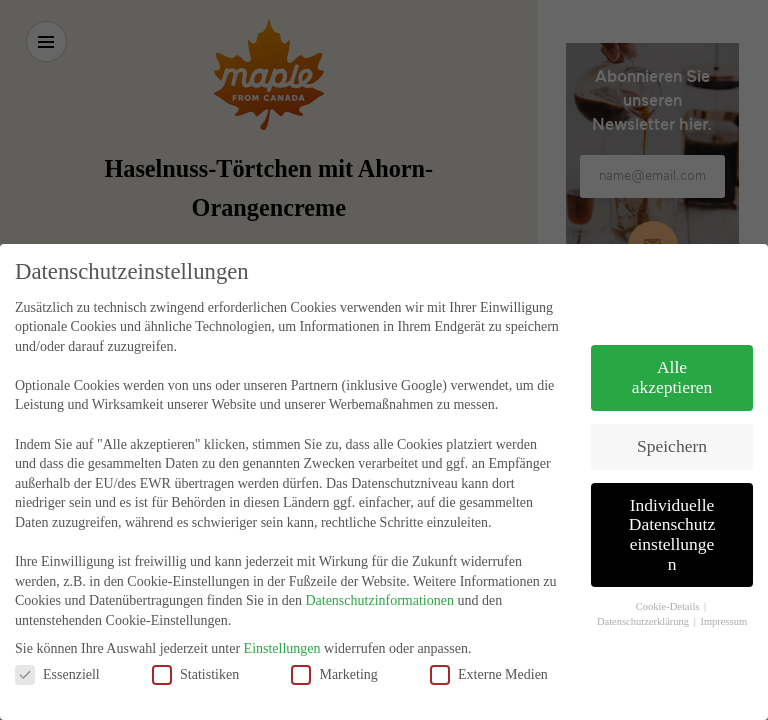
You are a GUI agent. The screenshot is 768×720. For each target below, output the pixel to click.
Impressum (723, 599)
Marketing (334, 652)
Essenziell (57, 652)
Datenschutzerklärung (644, 599)
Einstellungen (282, 626)
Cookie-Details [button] (669, 585)
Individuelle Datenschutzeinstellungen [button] (672, 512)
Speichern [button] (672, 424)
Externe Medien (489, 652)
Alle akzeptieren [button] (672, 356)
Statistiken (195, 652)
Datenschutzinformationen (379, 579)
